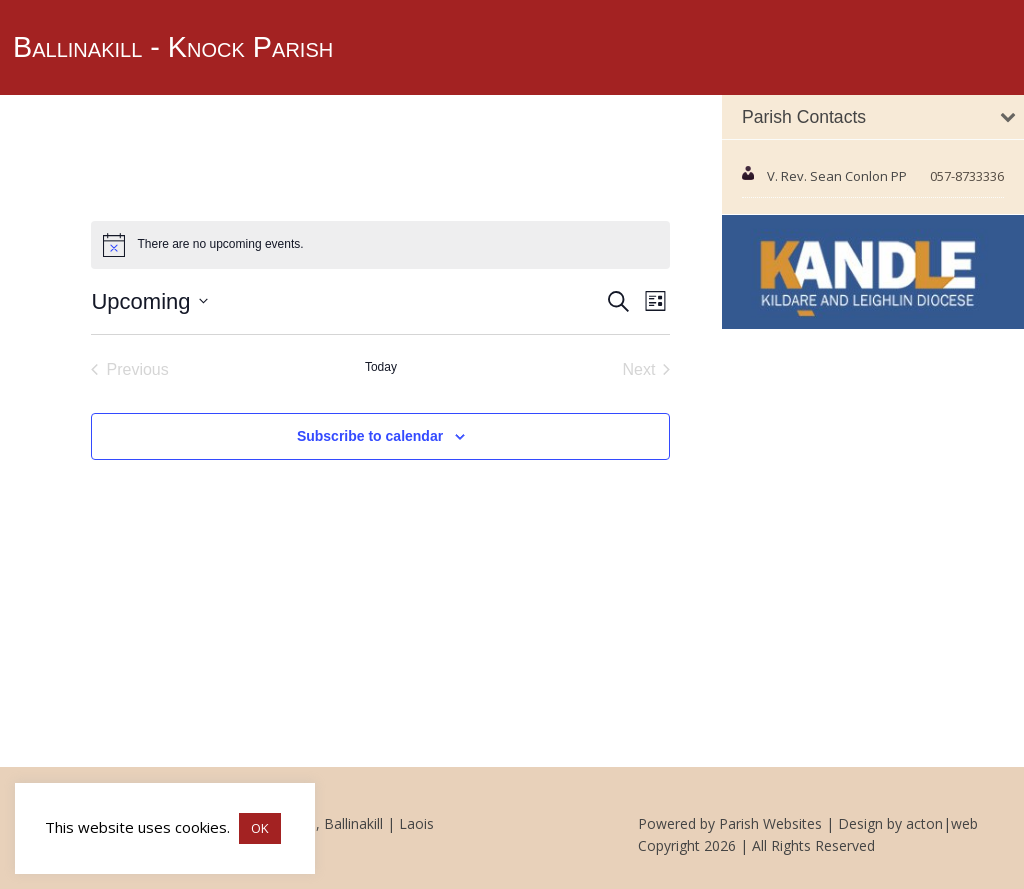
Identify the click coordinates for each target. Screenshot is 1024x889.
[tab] (873, 118)
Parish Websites (770, 823)
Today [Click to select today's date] (381, 367)
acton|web (942, 823)
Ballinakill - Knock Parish (173, 47)
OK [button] (260, 828)
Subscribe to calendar (370, 436)
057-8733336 (967, 176)
